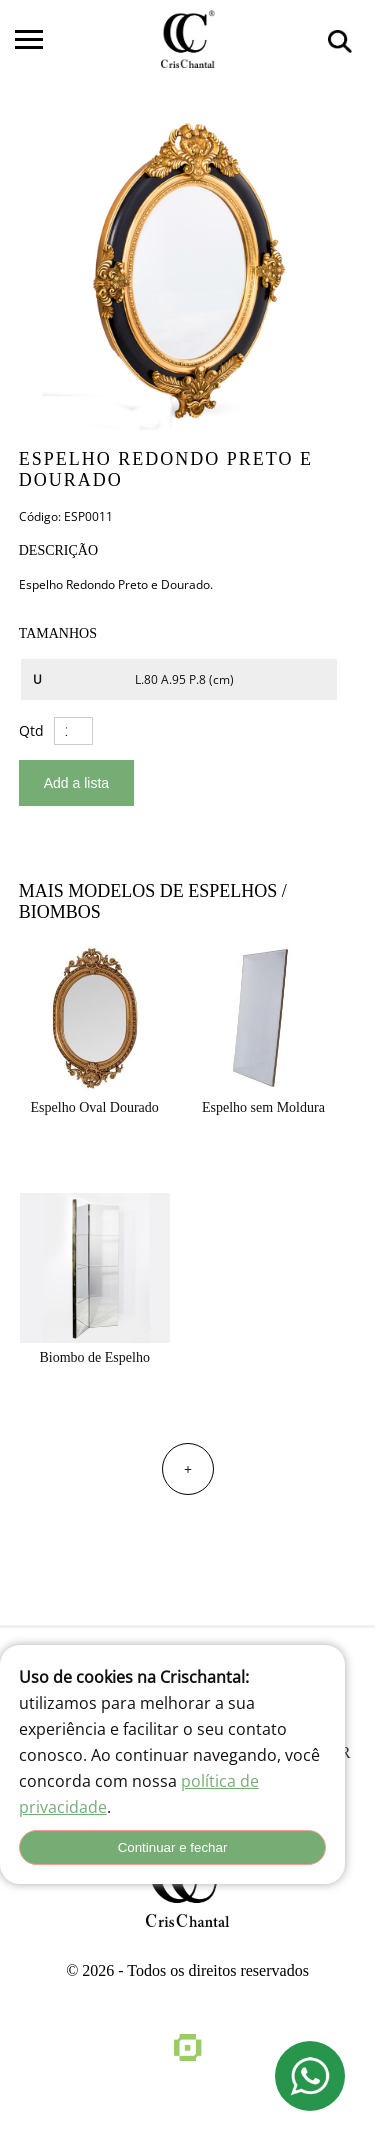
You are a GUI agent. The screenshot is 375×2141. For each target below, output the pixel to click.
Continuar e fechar (173, 1847)
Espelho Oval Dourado (95, 1107)
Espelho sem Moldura (263, 1107)
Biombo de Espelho (94, 1357)
